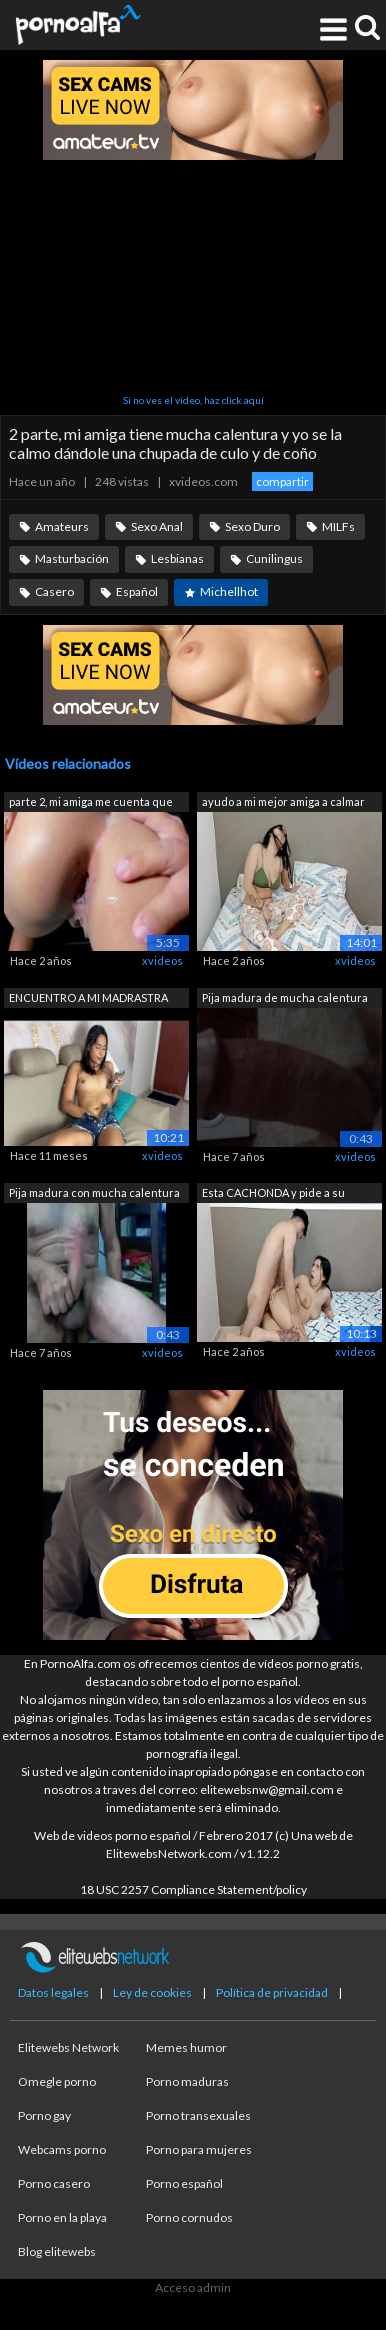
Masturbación (72, 558)
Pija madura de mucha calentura (285, 997)
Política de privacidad (272, 1992)
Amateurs (62, 526)
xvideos (162, 960)
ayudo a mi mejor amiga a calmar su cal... (283, 803)
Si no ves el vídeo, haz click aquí (193, 400)
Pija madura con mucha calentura (94, 1192)
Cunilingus (274, 558)
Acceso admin (193, 2287)
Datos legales (53, 1992)
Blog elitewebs (57, 2251)
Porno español (184, 2183)
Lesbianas (177, 558)
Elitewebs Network (68, 2047)
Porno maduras (187, 2081)
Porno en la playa (62, 2217)
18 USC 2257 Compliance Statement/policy (193, 1889)
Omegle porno (57, 2081)
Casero (54, 591)
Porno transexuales (198, 2115)
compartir (282, 481)
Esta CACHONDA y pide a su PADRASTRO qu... (273, 1194)
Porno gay (44, 2115)
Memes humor (186, 2047)
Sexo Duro (252, 526)
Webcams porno (62, 2149)
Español (137, 591)
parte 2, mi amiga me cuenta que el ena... (91, 803)
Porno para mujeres (199, 2149)
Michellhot (229, 591)
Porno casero (54, 2183)
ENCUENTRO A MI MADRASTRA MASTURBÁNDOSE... (88, 999)
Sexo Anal (157, 526)
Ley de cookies (152, 1992)
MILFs (338, 526)
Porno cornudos (189, 2217)
